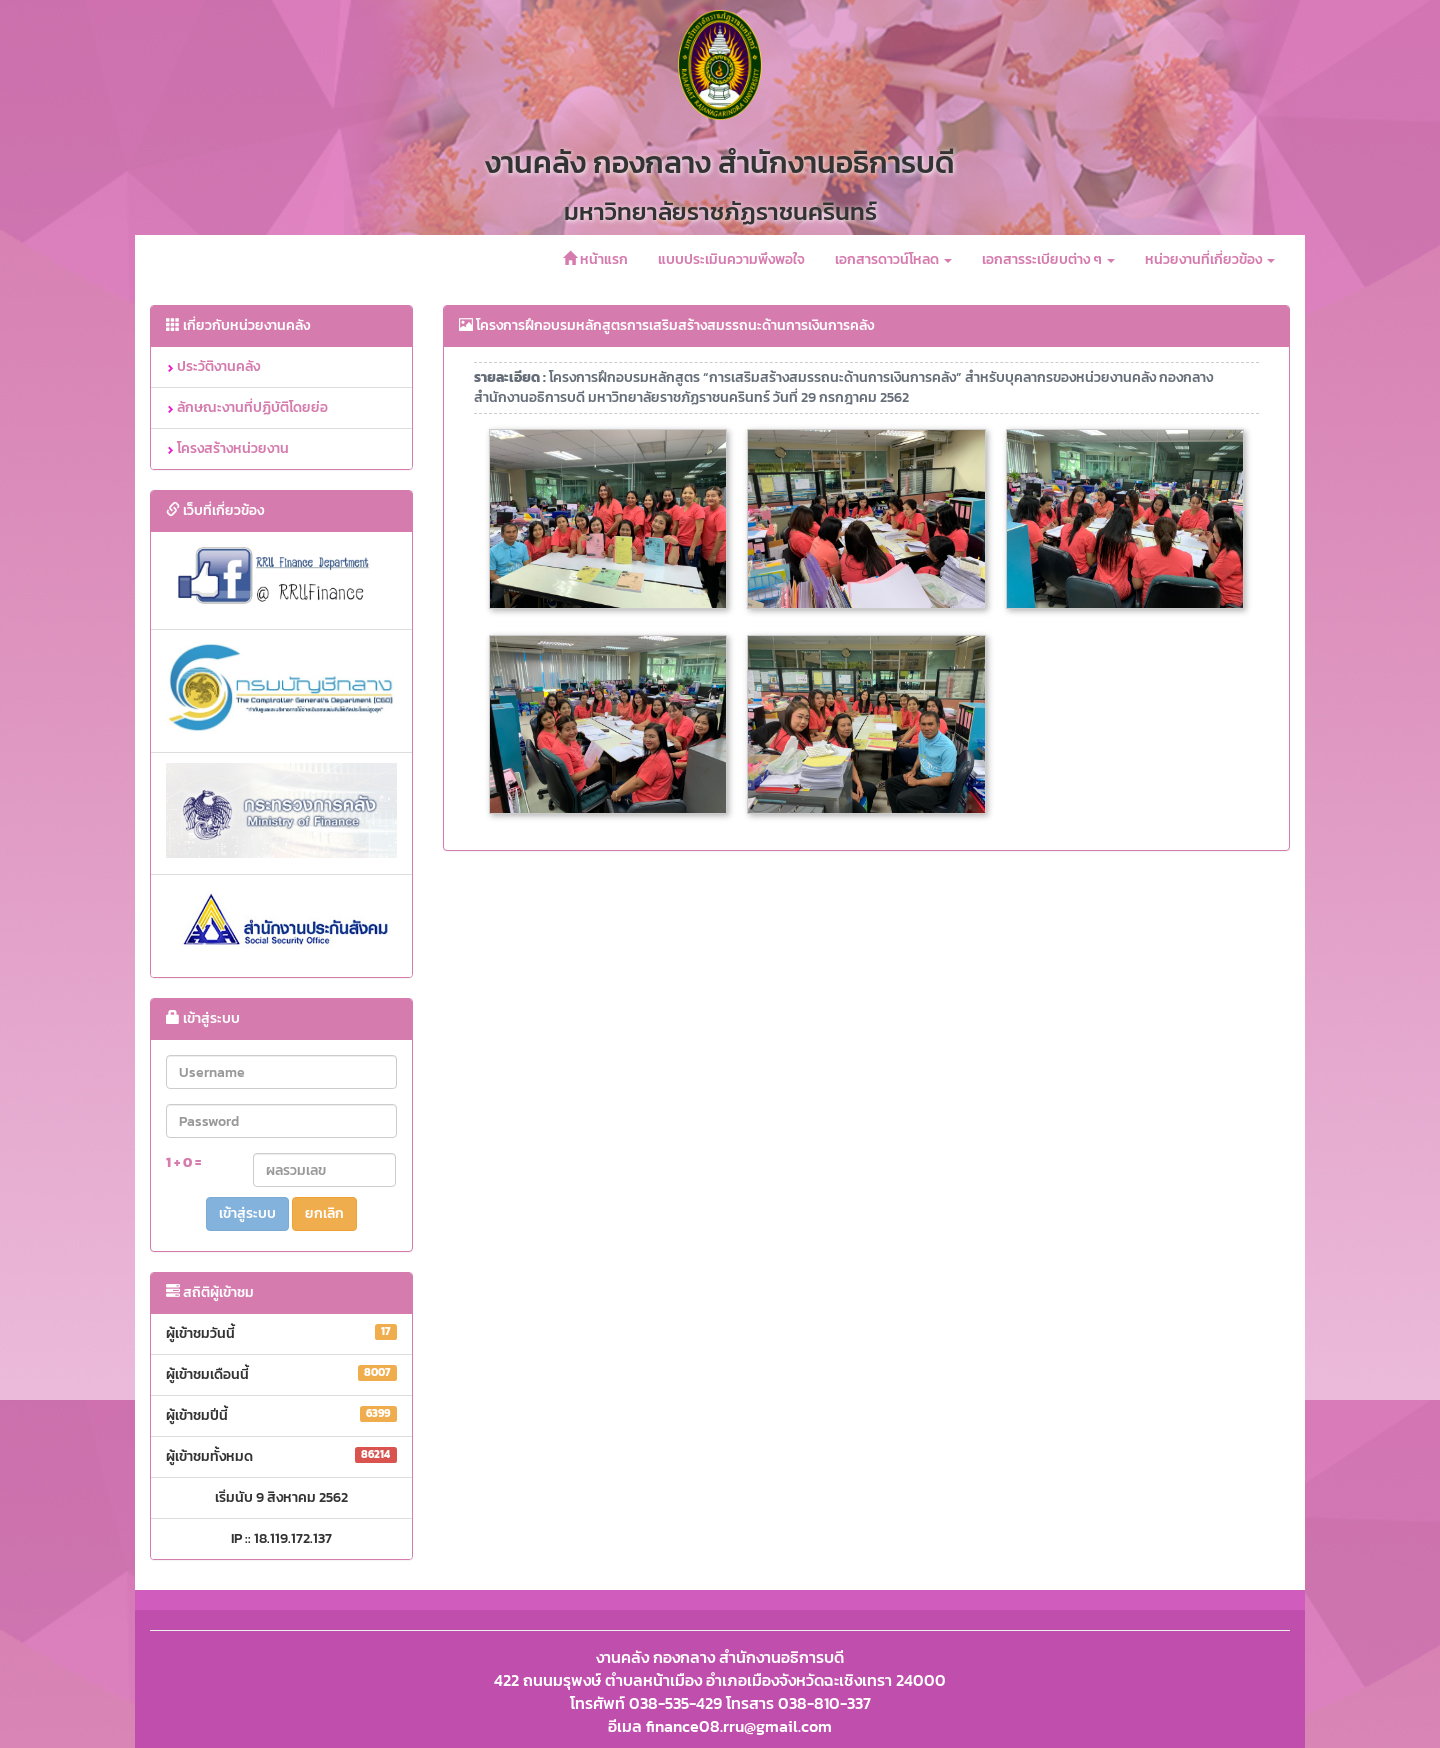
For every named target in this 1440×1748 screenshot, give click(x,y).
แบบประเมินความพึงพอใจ (731, 259)
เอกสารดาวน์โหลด (893, 259)
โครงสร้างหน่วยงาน (227, 448)
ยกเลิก (324, 1213)
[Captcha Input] (325, 1170)
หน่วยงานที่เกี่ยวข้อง (1210, 259)
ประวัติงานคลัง (213, 366)
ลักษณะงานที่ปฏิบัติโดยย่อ (247, 407)
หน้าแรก (595, 259)
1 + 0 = (183, 1163)
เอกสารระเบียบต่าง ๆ (1048, 259)
